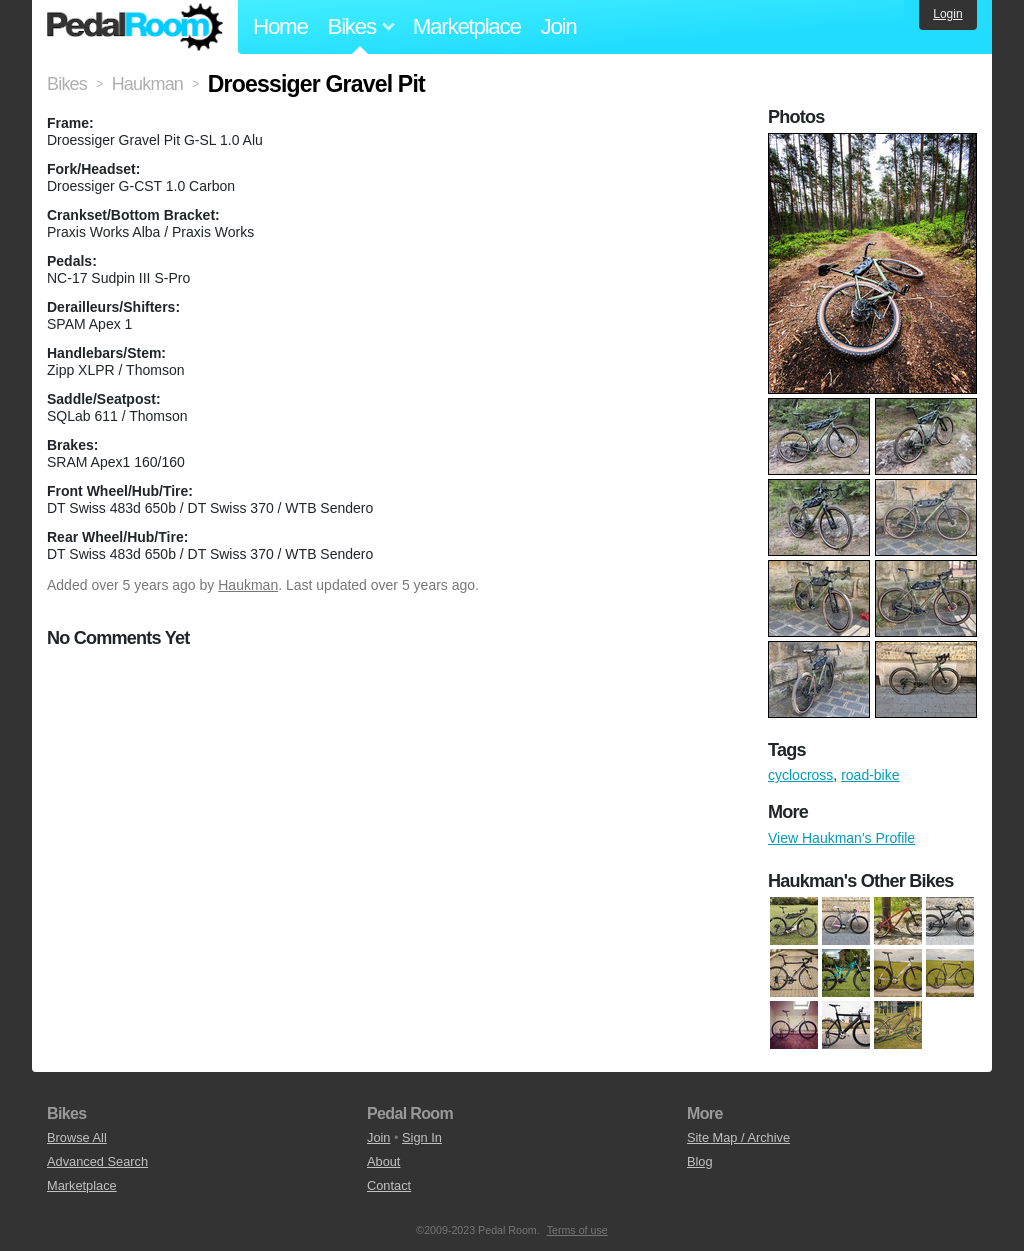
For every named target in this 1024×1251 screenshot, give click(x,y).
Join (559, 26)
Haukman (248, 585)
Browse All (77, 1137)
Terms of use (577, 1230)
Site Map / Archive (738, 1137)
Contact (389, 1185)
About (383, 1161)
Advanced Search (97, 1161)
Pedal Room (135, 27)
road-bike (870, 775)
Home (280, 26)
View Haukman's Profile (841, 838)
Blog (700, 1161)
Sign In (422, 1137)
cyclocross (800, 775)
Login (947, 14)
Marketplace (467, 26)
